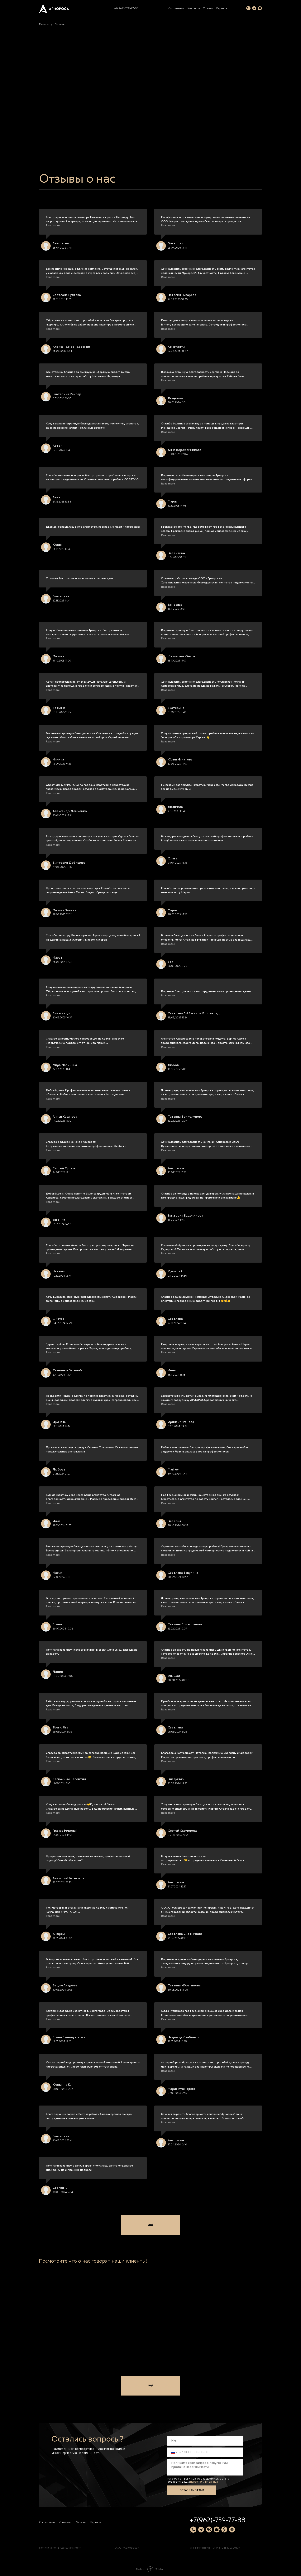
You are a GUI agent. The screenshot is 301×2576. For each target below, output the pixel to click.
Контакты (194, 8)
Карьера (221, 8)
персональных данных (204, 2482)
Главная (44, 24)
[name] (205, 2441)
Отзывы (208, 8)
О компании (176, 8)
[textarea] (205, 2467)
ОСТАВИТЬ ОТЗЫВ (191, 2490)
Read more (53, 225)
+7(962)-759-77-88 (126, 8)
